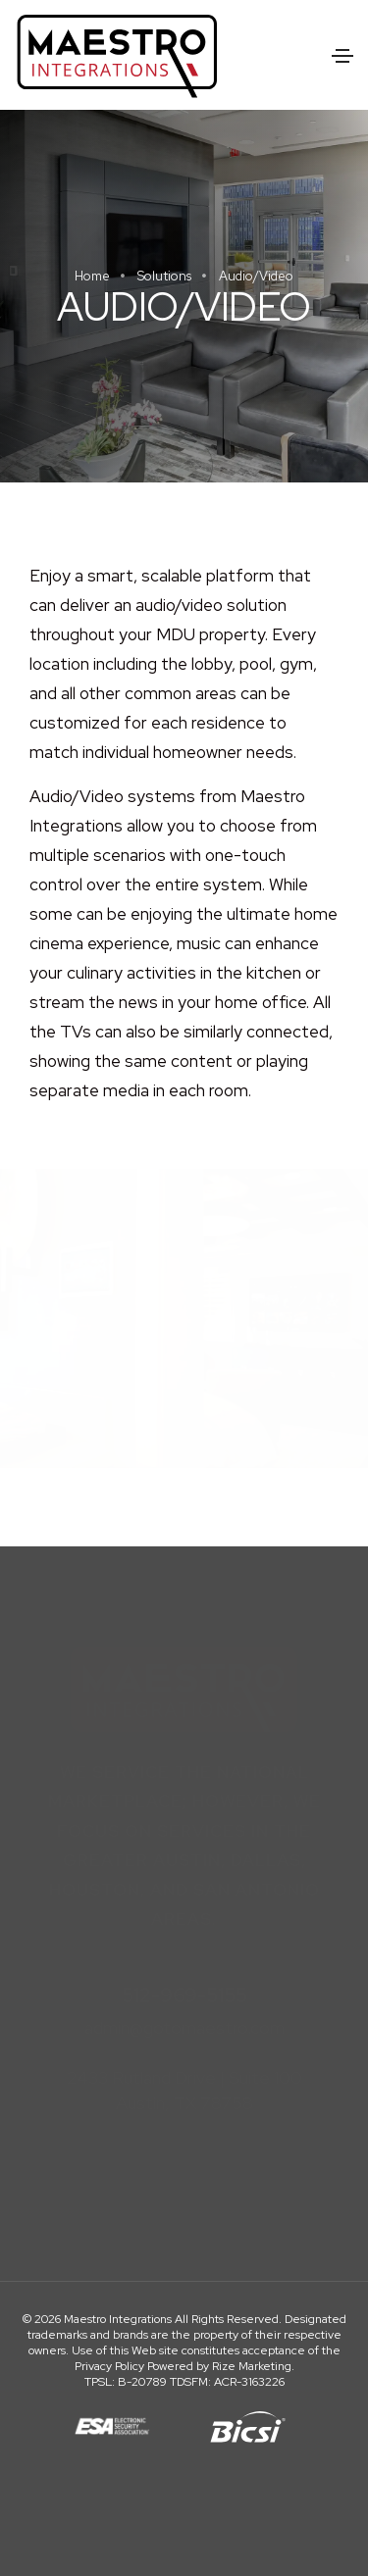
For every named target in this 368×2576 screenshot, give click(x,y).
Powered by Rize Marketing (219, 2366)
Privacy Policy (109, 2366)
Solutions (164, 276)
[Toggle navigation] (342, 56)
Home (92, 276)
